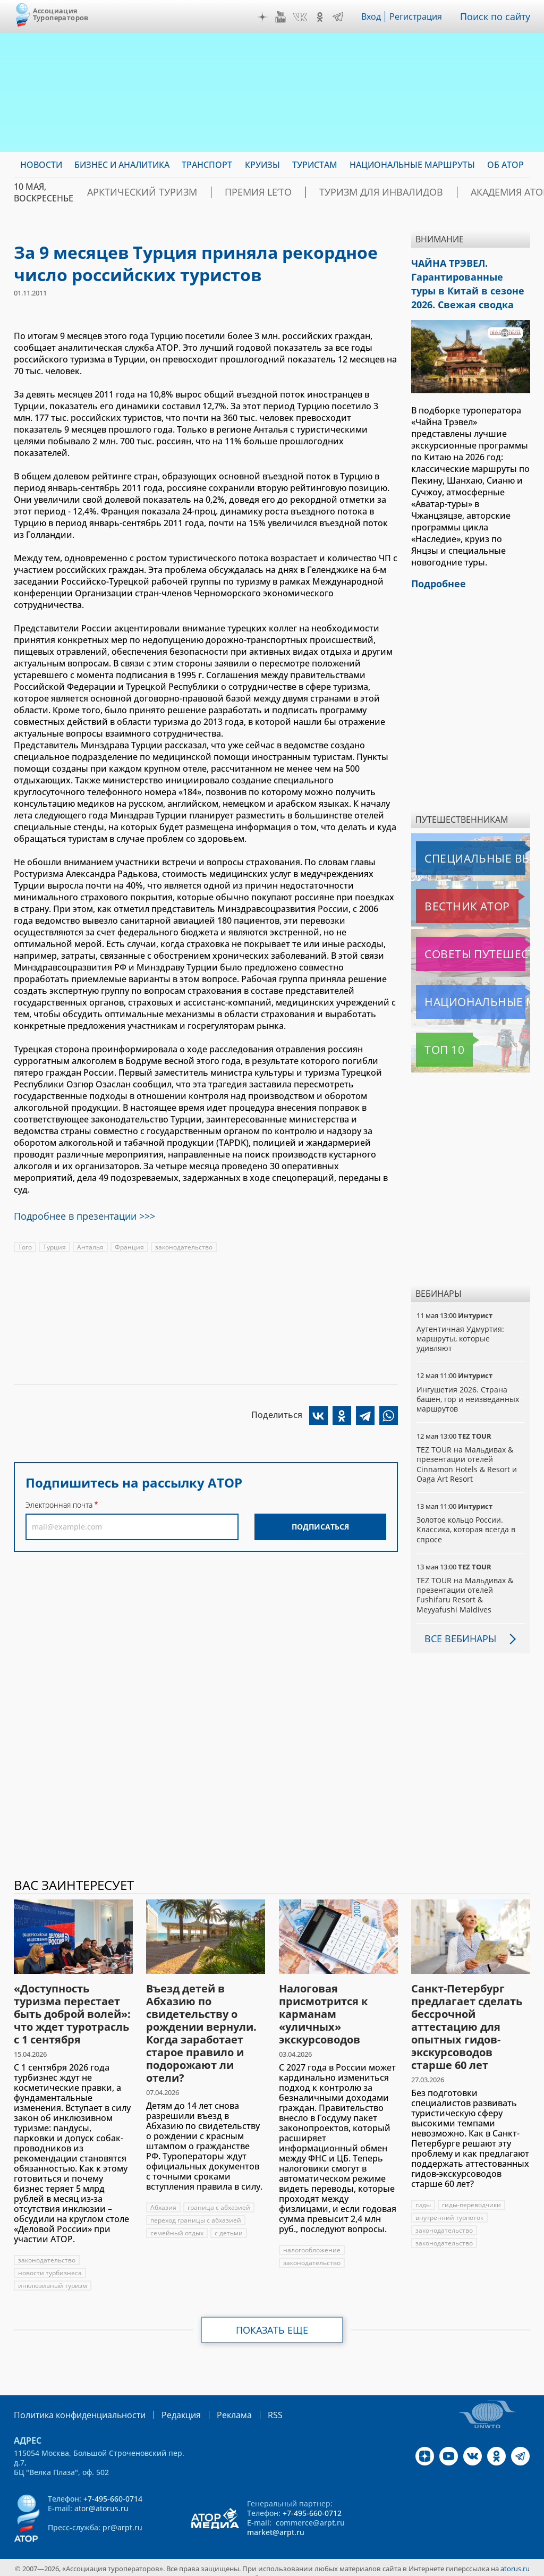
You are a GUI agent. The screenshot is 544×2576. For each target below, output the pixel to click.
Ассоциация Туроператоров (61, 14)
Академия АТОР (495, 192)
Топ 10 (432, 1039)
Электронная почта (59, 1501)
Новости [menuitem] (41, 165)
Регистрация (420, 16)
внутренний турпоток (449, 2206)
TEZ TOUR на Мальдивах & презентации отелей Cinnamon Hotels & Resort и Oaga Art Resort (466, 1453)
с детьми (229, 2222)
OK (322, 17)
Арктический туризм (188, 192)
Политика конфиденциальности (72, 2403)
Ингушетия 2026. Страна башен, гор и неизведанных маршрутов (468, 1388)
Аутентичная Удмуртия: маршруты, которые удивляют (460, 1327)
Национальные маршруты (472, 991)
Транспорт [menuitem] (207, 165)
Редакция (164, 2403)
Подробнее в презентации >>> (78, 1213)
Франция (129, 1242)
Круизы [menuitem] (262, 165)
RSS (250, 2403)
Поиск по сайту (497, 16)
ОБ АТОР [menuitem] (505, 165)
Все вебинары (456, 1628)
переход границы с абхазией (196, 2209)
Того (25, 1242)
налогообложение (312, 2239)
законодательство (184, 1242)
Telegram (340, 17)
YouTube (283, 17)
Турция (54, 1242)
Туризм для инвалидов (388, 192)
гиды (423, 2194)
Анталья (90, 1242)
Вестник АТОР (446, 895)
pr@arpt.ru (122, 2516)
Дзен (265, 17)
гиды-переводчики (472, 2194)
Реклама (212, 2403)
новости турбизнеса (50, 2262)
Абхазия (163, 2196)
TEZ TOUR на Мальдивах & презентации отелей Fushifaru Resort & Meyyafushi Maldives (465, 1584)
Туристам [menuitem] (314, 165)
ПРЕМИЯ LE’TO (285, 192)
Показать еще (272, 2319)
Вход (374, 16)
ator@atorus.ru (101, 2496)
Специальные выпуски (465, 847)
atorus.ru (515, 2557)
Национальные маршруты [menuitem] (412, 165)
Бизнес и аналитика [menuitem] (121, 165)
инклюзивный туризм (53, 2274)
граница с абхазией (219, 2196)
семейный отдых (176, 2222)
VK (303, 17)
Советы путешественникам (472, 943)
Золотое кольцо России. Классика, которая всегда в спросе (466, 1518)
